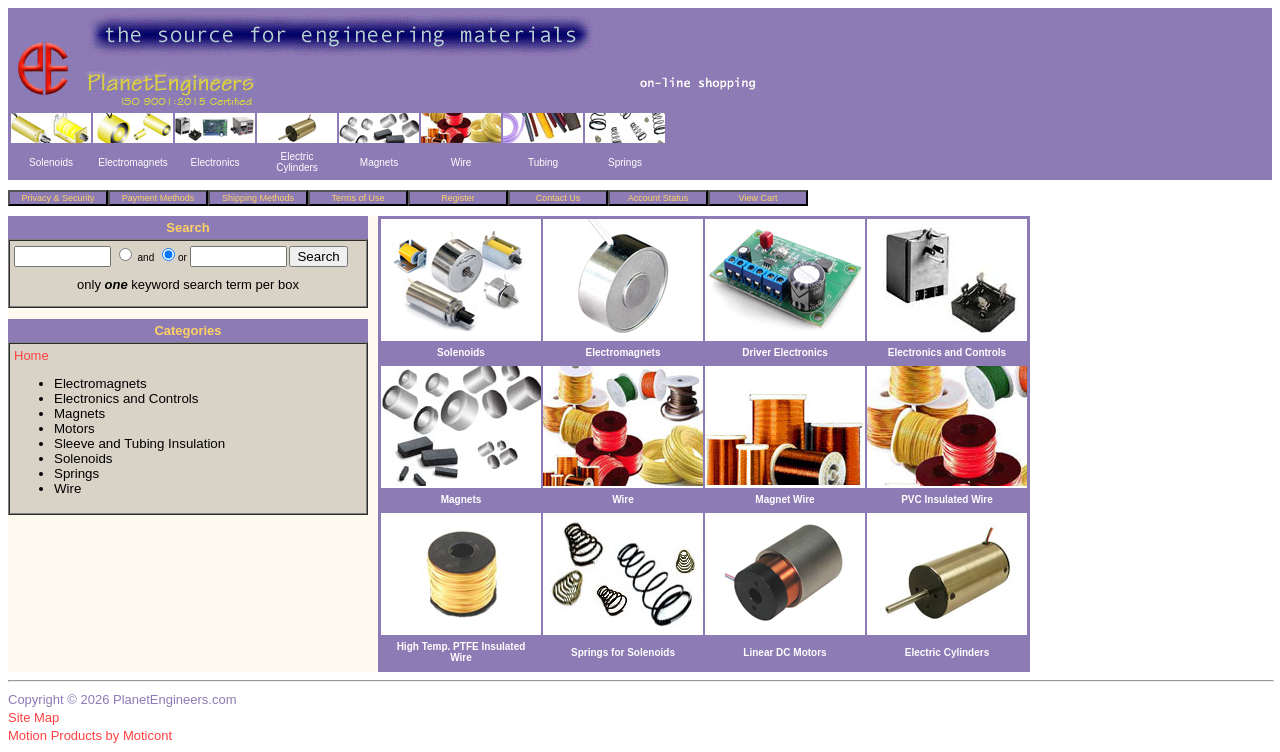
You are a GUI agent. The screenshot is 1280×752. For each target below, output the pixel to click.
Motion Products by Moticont (90, 735)
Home (31, 355)
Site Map (33, 717)
